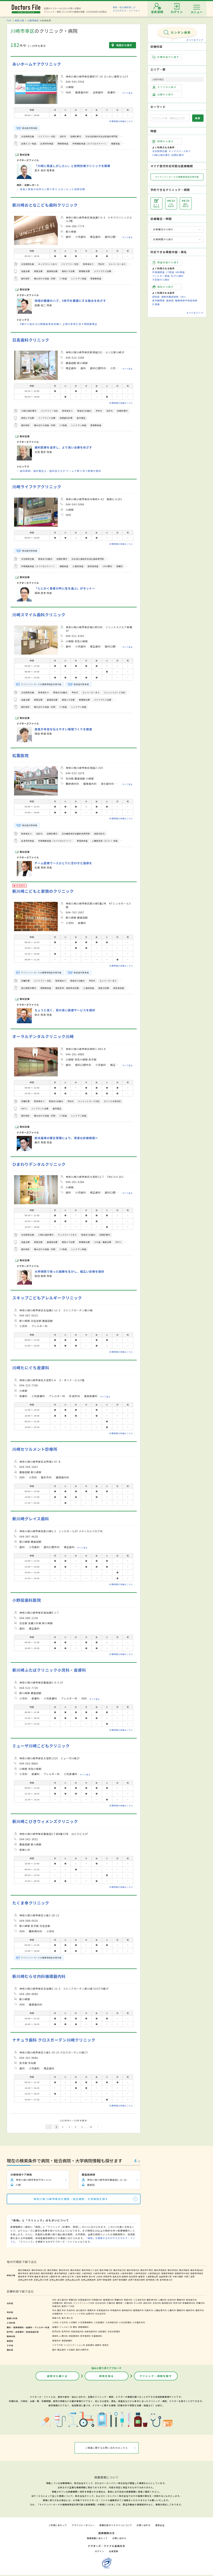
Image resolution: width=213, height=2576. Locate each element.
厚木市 (92, 2276)
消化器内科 (62, 2299)
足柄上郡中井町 (25, 2279)
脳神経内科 (167, 2302)
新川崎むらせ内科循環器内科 (39, 1976)
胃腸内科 (73, 2299)
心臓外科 (172, 2310)
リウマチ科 (57, 2345)
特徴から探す (163, 141)
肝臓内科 (200, 2302)
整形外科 (61, 2310)
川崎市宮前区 (140, 2273)
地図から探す (124, 45)
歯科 (54, 2349)
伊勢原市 (107, 2276)
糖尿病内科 (152, 2299)
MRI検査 (180, 272)
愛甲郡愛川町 (152, 2279)
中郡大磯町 (178, 2276)
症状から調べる (57, 2376)
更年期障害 (158, 300)
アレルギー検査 (161, 276)
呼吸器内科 (97, 2299)
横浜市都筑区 (60, 2273)
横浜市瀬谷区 (196, 2270)
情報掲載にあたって (97, 2538)
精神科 (55, 2335)
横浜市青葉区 (47, 2273)
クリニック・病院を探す (156, 2376)
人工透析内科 (139, 2299)
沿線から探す (163, 94)
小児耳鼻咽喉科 (85, 2322)
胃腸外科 (91, 2310)
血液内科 (172, 2299)
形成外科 (71, 2310)
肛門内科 (56, 2331)
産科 (64, 2317)
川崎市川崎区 (74, 2273)
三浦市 (78, 2276)
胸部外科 (190, 2310)
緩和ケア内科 (68, 2306)
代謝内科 (111, 2302)
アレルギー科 (65, 2327)
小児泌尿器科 (125, 2322)
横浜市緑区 (184, 2270)
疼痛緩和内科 (189, 2302)
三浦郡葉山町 (151, 2276)
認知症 (156, 296)
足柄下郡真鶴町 (119, 2279)
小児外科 (63, 2322)
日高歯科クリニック (30, 340)
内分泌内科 (100, 2302)
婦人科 (70, 2317)
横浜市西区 (52, 2270)
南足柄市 (133, 2276)
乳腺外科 (149, 2310)
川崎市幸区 (33, 20)
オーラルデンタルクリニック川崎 (43, 1036)
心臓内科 (162, 2299)
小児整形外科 (138, 2322)
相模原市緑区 (167, 2273)
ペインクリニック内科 (83, 2302)
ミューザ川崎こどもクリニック (41, 1745)
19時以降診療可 (161, 155)
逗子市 (70, 2276)
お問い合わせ (143, 2525)
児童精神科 (97, 2335)
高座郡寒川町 (165, 2276)
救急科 (105, 2345)
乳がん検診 (177, 276)
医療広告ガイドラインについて (115, 2525)
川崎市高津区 (113, 2273)
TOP (9, 20)
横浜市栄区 (23, 2273)
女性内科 (157, 2302)
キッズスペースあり (180, 151)
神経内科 (128, 2299)
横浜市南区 (75, 2270)
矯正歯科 (61, 2349)
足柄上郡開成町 (88, 2279)
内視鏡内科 (57, 2302)
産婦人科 (56, 2317)
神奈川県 (19, 20)
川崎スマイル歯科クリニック (39, 614)
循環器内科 (108, 2299)
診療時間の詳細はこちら (121, 121)
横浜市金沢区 (119, 2270)
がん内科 (138, 2302)
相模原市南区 (196, 2273)
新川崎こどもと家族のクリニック (43, 891)
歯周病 (170, 300)
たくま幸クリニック (30, 1903)
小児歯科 (71, 2349)
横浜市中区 (64, 2270)
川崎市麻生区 (154, 2273)
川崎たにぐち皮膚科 (30, 1367)
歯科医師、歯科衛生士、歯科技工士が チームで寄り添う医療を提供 (60, 471)
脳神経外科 (127, 2310)
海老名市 (116, 2276)
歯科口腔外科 (82, 2349)
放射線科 (90, 2345)
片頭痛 (156, 304)
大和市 (99, 2276)
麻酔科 (98, 2345)
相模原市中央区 (182, 2273)
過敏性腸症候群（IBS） (174, 296)
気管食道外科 (103, 2310)
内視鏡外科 (57, 2313)
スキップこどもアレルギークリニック (47, 1297)
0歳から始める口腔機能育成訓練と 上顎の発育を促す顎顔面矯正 (58, 324)
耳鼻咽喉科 (83, 2327)
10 (90, 2126)
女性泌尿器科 (113, 2331)
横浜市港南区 (160, 2270)
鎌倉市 (37, 2276)
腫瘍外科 (181, 2310)
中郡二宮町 (189, 2276)
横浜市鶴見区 (24, 2270)
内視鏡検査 (158, 272)
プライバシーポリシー (83, 2525)
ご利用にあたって (57, 2525)
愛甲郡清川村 (166, 2279)
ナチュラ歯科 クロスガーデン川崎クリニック (54, 2040)
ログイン (99, 2551)
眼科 (75, 2327)
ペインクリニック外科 (74, 2313)
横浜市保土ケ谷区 (90, 2270)
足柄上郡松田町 (56, 2279)
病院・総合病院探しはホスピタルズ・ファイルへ (126, 9)
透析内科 (147, 2302)
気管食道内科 (84, 2299)
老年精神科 (85, 2335)
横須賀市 (22, 2276)
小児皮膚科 (99, 2322)
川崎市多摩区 (126, 2273)
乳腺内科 (56, 2306)
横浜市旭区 (173, 2270)
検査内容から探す (165, 262)
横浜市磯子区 (105, 2270)
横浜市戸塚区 (146, 2270)
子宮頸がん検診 (161, 279)
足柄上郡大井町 (41, 2279)
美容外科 (56, 2340)
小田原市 (53, 2276)
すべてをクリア (194, 40)
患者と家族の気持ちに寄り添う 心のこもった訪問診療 (52, 189)
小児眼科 (73, 2322)
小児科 (55, 2322)
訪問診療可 (177, 155)
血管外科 (90, 2313)
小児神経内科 (111, 2322)
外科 (54, 2310)
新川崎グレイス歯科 (30, 1518)
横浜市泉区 (34, 2273)
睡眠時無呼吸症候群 (186, 300)
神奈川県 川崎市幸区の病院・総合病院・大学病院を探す (71, 2199)
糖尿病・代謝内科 (124, 2302)
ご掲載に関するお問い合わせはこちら (106, 2447)
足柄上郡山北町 (72, 2279)
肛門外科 (66, 2331)
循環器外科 (138, 2310)
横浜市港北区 (133, 2270)
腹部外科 (200, 2310)
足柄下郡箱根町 (104, 2279)
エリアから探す (164, 87)
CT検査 (170, 272)
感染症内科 (191, 2299)
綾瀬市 (141, 2276)
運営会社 (160, 2525)
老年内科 (177, 2302)
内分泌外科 (100, 2313)
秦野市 (85, 2276)
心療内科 (63, 2335)
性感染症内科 (77, 2331)
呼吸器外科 (115, 2310)
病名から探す (163, 287)
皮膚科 (55, 2327)
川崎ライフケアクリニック (36, 486)
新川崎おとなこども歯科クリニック (45, 205)
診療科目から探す (165, 57)
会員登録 (113, 2551)
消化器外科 (81, 2310)
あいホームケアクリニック (36, 64)
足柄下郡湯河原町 (136, 2279)
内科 (54, 2299)
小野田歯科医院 (26, 1600)
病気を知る (106, 2376)
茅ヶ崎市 (62, 2276)
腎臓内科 (119, 2299)
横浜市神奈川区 (39, 2270)
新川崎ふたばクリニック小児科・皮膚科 (49, 1670)
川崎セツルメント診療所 (34, 1449)
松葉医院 (20, 755)
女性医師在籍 (159, 151)
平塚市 (30, 2276)
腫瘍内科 (181, 2299)
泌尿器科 (102, 2331)
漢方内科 (68, 2302)
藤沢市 (45, 2276)
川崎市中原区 (99, 2273)
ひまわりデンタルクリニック (39, 1164)
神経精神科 (74, 2335)
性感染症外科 (90, 2331)
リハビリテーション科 (74, 2345)
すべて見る (127, 92)
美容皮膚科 (67, 2340)
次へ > (98, 2126)
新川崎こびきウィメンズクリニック (45, 1821)
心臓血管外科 (160, 2310)
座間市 (125, 2276)
